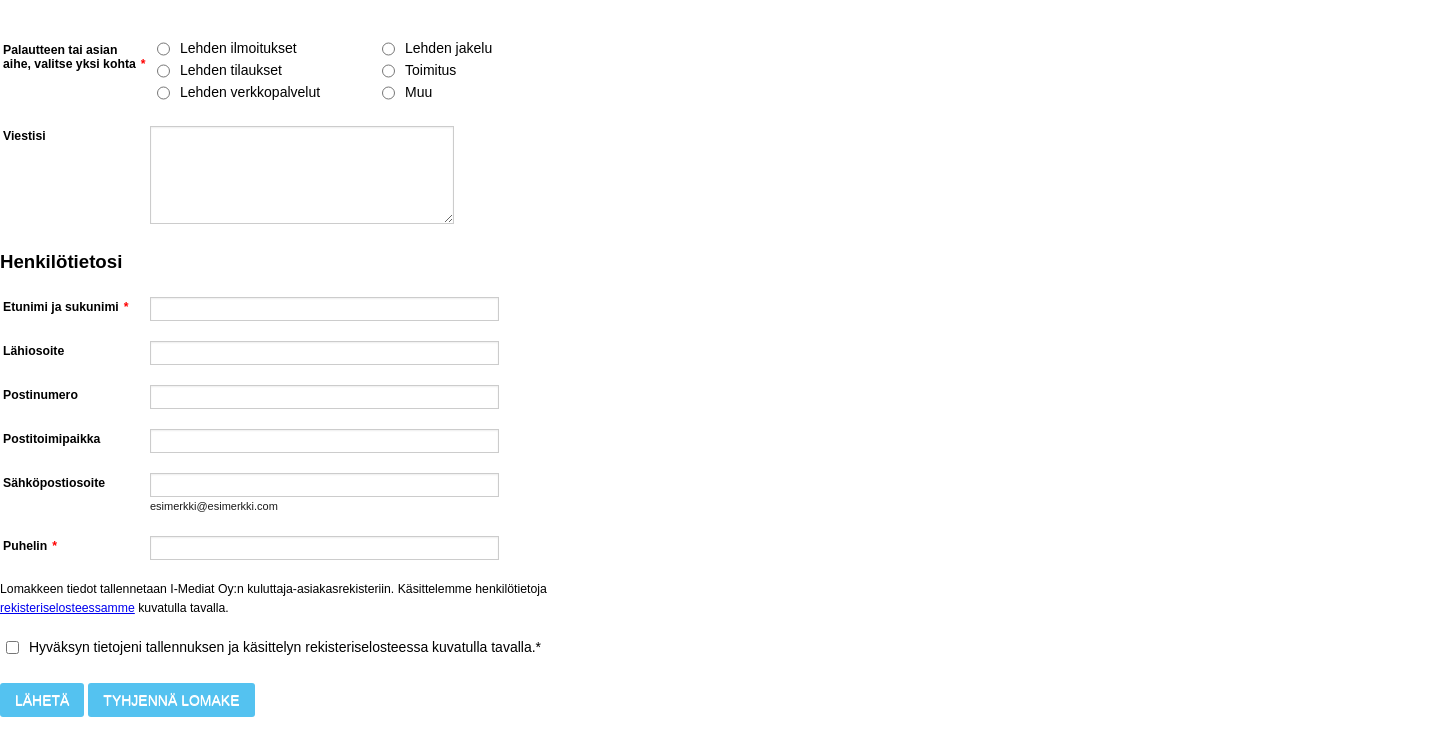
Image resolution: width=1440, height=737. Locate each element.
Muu (418, 92)
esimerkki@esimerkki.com (214, 506)
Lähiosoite (33, 351)
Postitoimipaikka (51, 439)
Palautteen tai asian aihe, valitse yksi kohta (74, 57)
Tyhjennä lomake (171, 700)
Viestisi (24, 136)
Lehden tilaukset (231, 70)
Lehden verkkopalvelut (250, 92)
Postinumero (40, 395)
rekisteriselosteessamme (67, 608)
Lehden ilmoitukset (238, 48)
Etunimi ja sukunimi (66, 307)
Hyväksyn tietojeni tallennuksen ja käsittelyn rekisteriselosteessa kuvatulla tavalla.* (285, 647)
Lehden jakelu (448, 48)
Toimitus (430, 70)
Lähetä (42, 700)
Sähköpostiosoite (54, 483)
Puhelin (30, 546)
